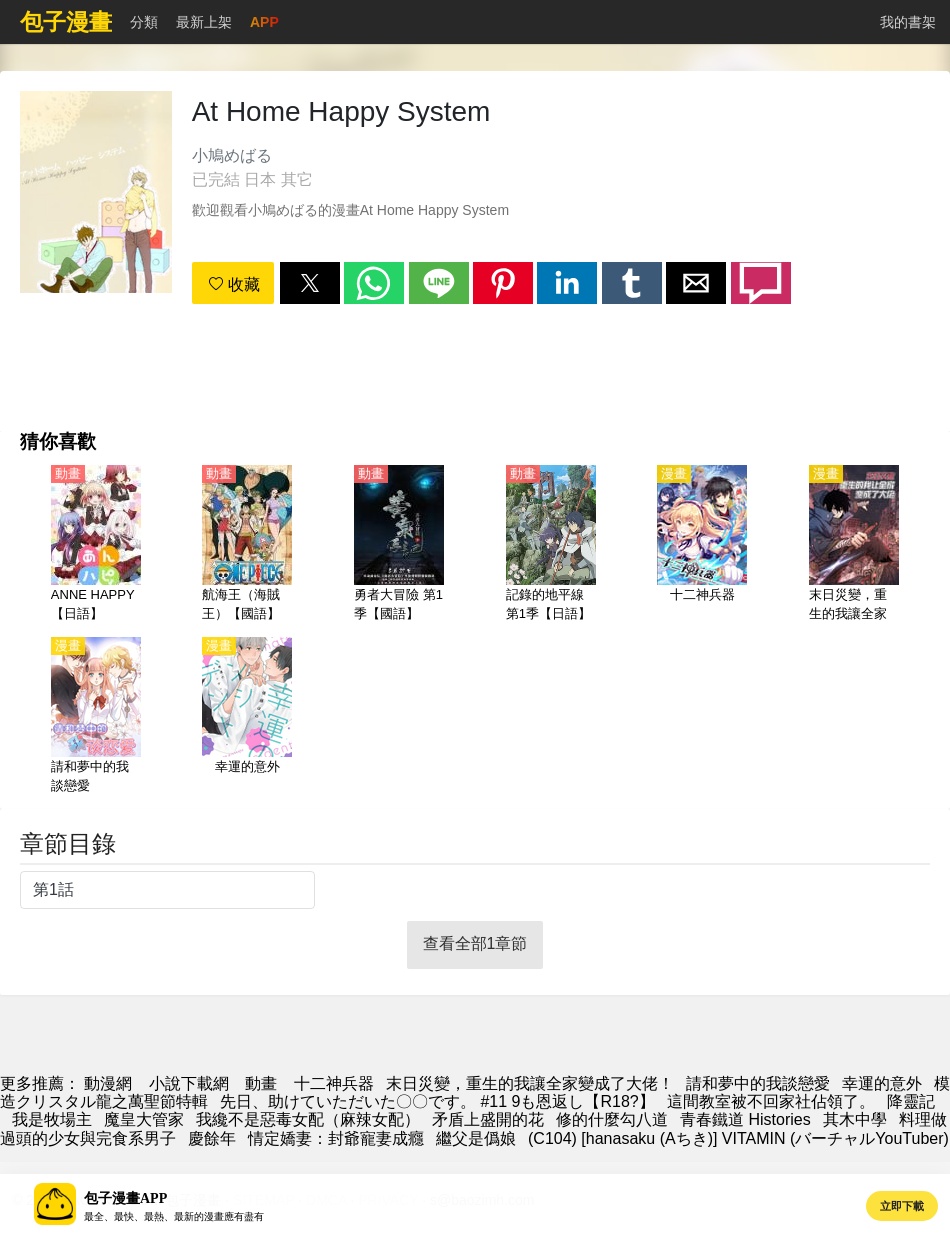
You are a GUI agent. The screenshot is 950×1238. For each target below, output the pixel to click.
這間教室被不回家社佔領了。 (771, 1101)
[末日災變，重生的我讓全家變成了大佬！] (854, 545)
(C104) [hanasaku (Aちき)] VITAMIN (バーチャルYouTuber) (738, 1138)
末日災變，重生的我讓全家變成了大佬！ (530, 1083)
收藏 (234, 284)
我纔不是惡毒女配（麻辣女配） (308, 1119)
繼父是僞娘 (476, 1138)
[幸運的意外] (247, 717)
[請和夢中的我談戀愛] (96, 717)
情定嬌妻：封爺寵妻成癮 (336, 1138)
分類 (144, 22)
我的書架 (908, 22)
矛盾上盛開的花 (488, 1119)
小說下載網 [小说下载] (189, 1083)
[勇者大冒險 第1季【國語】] (399, 545)
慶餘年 (212, 1138)
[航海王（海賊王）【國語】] (247, 545)
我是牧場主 (52, 1119)
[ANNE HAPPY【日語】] (96, 545)
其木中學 (855, 1119)
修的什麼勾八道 (612, 1119)
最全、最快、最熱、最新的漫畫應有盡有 (174, 1216)
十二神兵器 (334, 1083)
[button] (310, 283)
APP (264, 22)
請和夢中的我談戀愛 (758, 1083)
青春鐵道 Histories (745, 1119)
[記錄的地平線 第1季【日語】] (551, 545)
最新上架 (204, 22)
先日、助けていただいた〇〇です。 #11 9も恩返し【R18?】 (437, 1101)
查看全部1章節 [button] (475, 943)
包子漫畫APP (125, 1198)
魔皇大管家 (144, 1119)
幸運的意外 (882, 1083)
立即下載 (902, 1206)
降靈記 (911, 1101)
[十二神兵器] (702, 545)
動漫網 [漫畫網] (108, 1083)
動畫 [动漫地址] (261, 1083)
